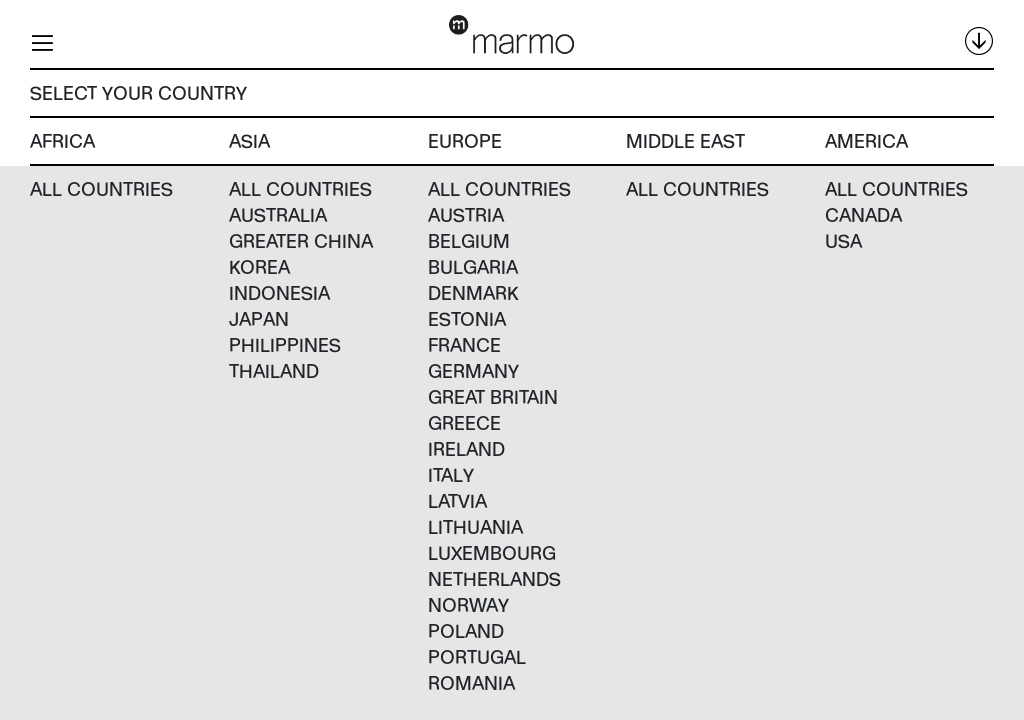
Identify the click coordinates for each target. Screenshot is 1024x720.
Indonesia (279, 292)
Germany (473, 370)
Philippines (285, 344)
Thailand (274, 370)
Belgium (469, 240)
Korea (259, 266)
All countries (101, 188)
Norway (468, 604)
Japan (259, 318)
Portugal (477, 656)
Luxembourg (492, 552)
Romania (471, 682)
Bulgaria (473, 266)
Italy (451, 474)
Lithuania (475, 526)
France (464, 344)
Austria (466, 214)
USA (843, 240)
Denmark (473, 292)
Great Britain (493, 396)
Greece (464, 422)
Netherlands (494, 578)
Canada (863, 214)
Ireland (466, 448)
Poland (466, 630)
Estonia (467, 318)
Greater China (301, 240)
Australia (278, 214)
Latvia (457, 500)
